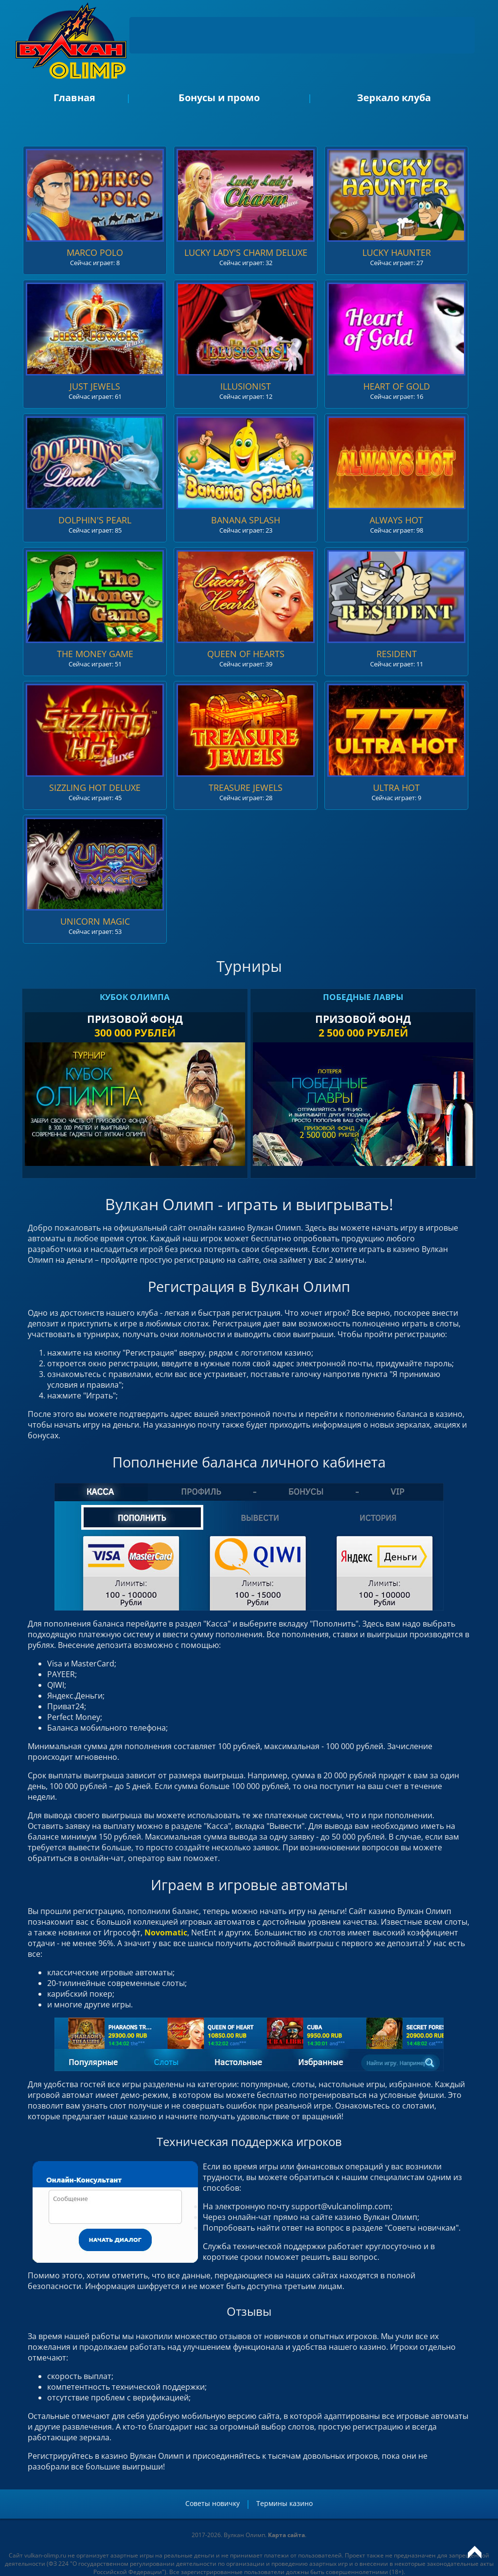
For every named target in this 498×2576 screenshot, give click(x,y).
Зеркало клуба (394, 97)
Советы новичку (212, 2503)
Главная (74, 97)
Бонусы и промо (219, 97)
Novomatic (165, 1932)
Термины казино (284, 2503)
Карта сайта (286, 2535)
